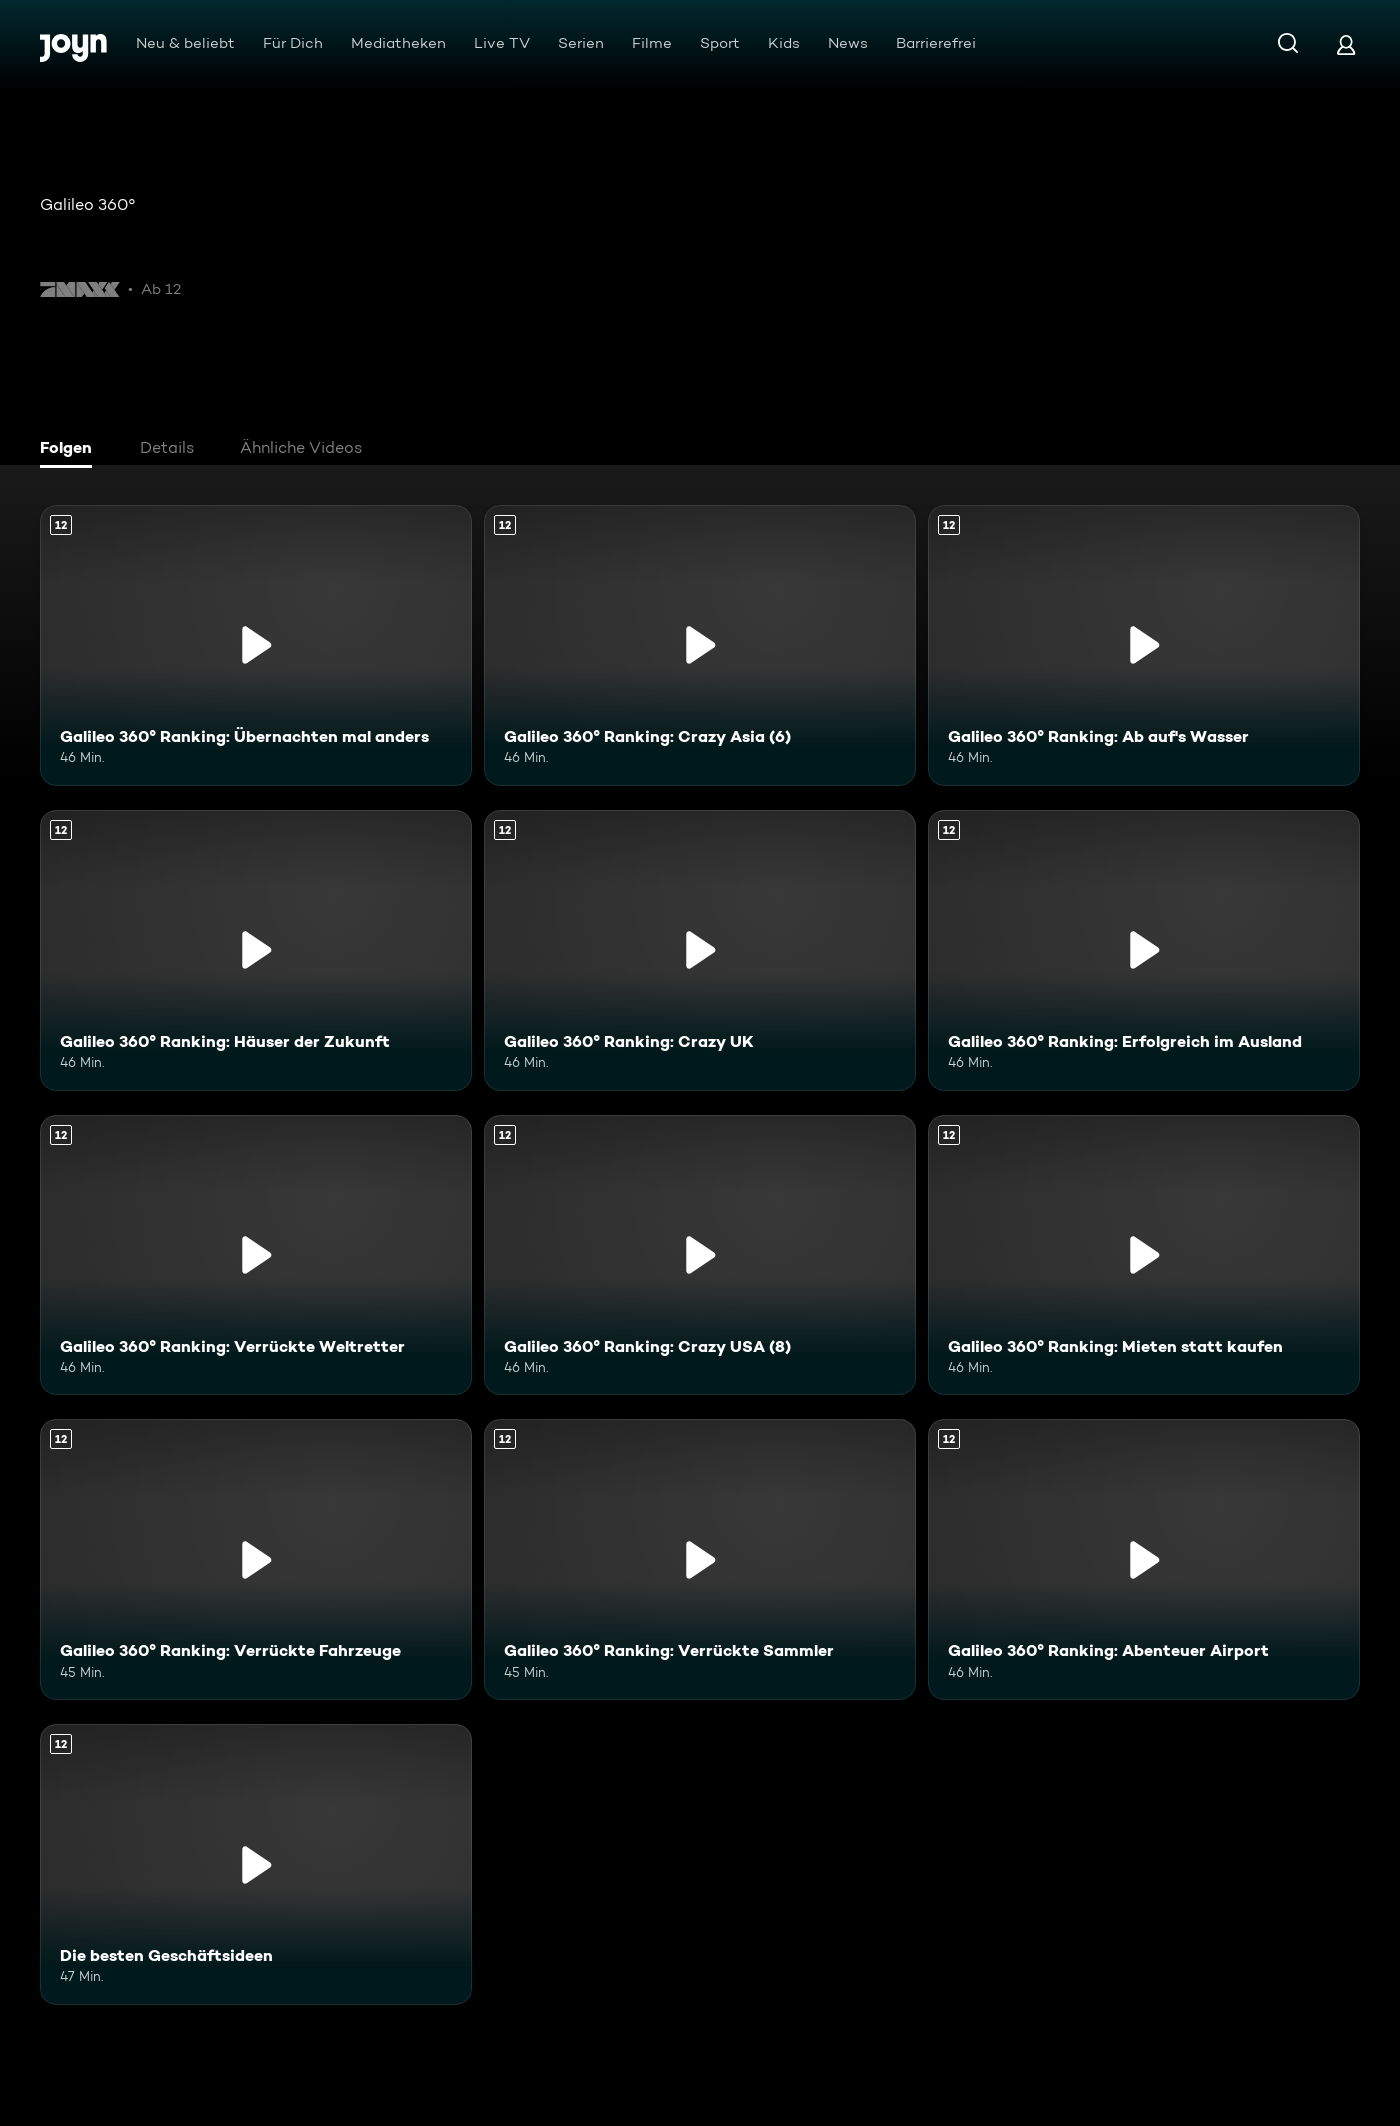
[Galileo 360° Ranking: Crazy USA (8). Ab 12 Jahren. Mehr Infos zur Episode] (700, 1255)
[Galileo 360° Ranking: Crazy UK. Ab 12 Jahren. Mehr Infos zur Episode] (700, 950)
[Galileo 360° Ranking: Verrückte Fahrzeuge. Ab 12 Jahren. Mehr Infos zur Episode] (256, 1559)
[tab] (71, 450)
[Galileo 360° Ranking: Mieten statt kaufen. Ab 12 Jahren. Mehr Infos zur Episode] (1144, 1255)
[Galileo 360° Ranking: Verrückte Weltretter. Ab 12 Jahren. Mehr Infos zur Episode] (256, 1255)
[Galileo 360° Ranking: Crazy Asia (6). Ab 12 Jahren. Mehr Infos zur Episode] (700, 645)
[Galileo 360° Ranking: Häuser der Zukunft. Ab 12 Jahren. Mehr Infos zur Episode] (256, 950)
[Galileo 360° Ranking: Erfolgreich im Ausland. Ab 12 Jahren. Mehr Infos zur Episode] (1144, 950)
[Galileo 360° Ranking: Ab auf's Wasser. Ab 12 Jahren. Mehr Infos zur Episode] (1144, 645)
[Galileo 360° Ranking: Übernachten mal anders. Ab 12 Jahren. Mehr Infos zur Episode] (256, 645)
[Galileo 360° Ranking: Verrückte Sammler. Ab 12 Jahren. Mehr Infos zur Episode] (700, 1559)
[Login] (1346, 44)
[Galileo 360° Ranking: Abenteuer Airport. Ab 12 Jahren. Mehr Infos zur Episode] (1144, 1559)
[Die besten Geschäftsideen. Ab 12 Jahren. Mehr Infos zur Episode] (256, 1864)
